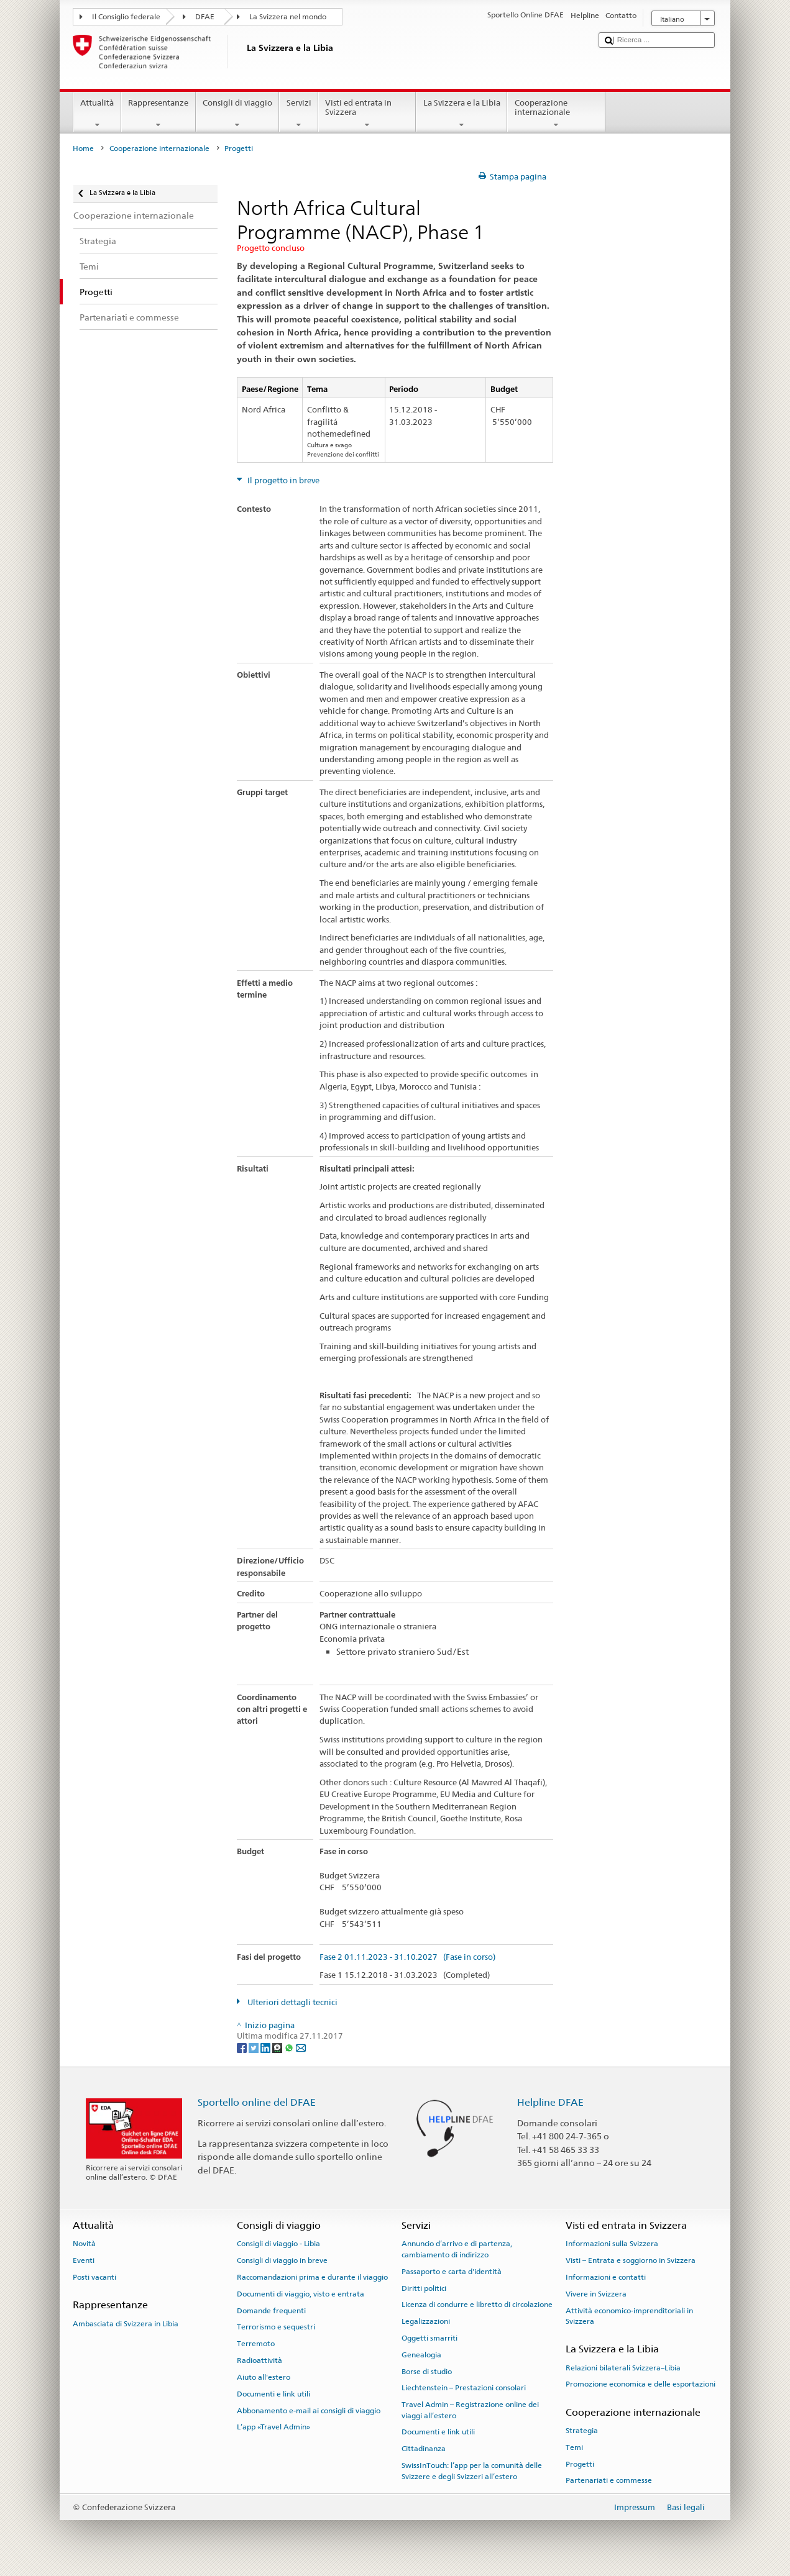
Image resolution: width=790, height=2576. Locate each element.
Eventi (83, 2260)
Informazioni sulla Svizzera (612, 2243)
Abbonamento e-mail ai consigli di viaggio (308, 2410)
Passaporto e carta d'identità (452, 2271)
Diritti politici (424, 2287)
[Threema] (278, 2047)
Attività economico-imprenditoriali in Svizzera (629, 2315)
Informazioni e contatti (606, 2277)
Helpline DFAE (550, 2102)
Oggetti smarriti (429, 2338)
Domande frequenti (271, 2310)
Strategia (582, 2430)
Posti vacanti (94, 2277)
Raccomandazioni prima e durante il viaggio (312, 2277)
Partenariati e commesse (609, 2480)
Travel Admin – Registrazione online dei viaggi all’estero (470, 2409)
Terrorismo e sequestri (276, 2327)
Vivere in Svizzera (596, 2294)
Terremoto (256, 2343)
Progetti (580, 2463)
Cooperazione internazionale (556, 114)
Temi (574, 2447)
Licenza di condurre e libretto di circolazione (477, 2304)
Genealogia (421, 2355)
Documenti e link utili (273, 2394)
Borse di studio (427, 2371)
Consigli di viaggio (237, 114)
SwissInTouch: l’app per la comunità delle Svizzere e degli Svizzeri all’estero (472, 2470)
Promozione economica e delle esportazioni (640, 2384)
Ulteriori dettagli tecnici (292, 2002)
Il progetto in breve (282, 480)
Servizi (299, 114)
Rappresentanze (158, 114)
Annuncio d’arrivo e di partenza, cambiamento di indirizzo (457, 2249)
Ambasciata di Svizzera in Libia (125, 2323)
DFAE (204, 16)
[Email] (301, 2047)
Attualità (97, 114)
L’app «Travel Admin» (273, 2427)
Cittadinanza (424, 2448)
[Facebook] (243, 2047)
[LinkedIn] (266, 2047)
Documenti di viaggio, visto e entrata (300, 2294)
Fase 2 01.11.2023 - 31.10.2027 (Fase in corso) (407, 1957)
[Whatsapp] (290, 2047)
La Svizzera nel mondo (287, 16)
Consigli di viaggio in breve (282, 2260)
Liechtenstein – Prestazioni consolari (464, 2387)
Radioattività (259, 2360)
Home (83, 148)
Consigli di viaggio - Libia (278, 2243)
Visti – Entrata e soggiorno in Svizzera (631, 2260)
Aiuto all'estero (263, 2377)
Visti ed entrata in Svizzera (367, 114)
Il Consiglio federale (126, 16)
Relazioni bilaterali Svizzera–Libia (623, 2368)
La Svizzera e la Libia (461, 114)
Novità (84, 2243)
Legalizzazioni (426, 2321)
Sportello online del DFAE (257, 2102)
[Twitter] (254, 2047)
